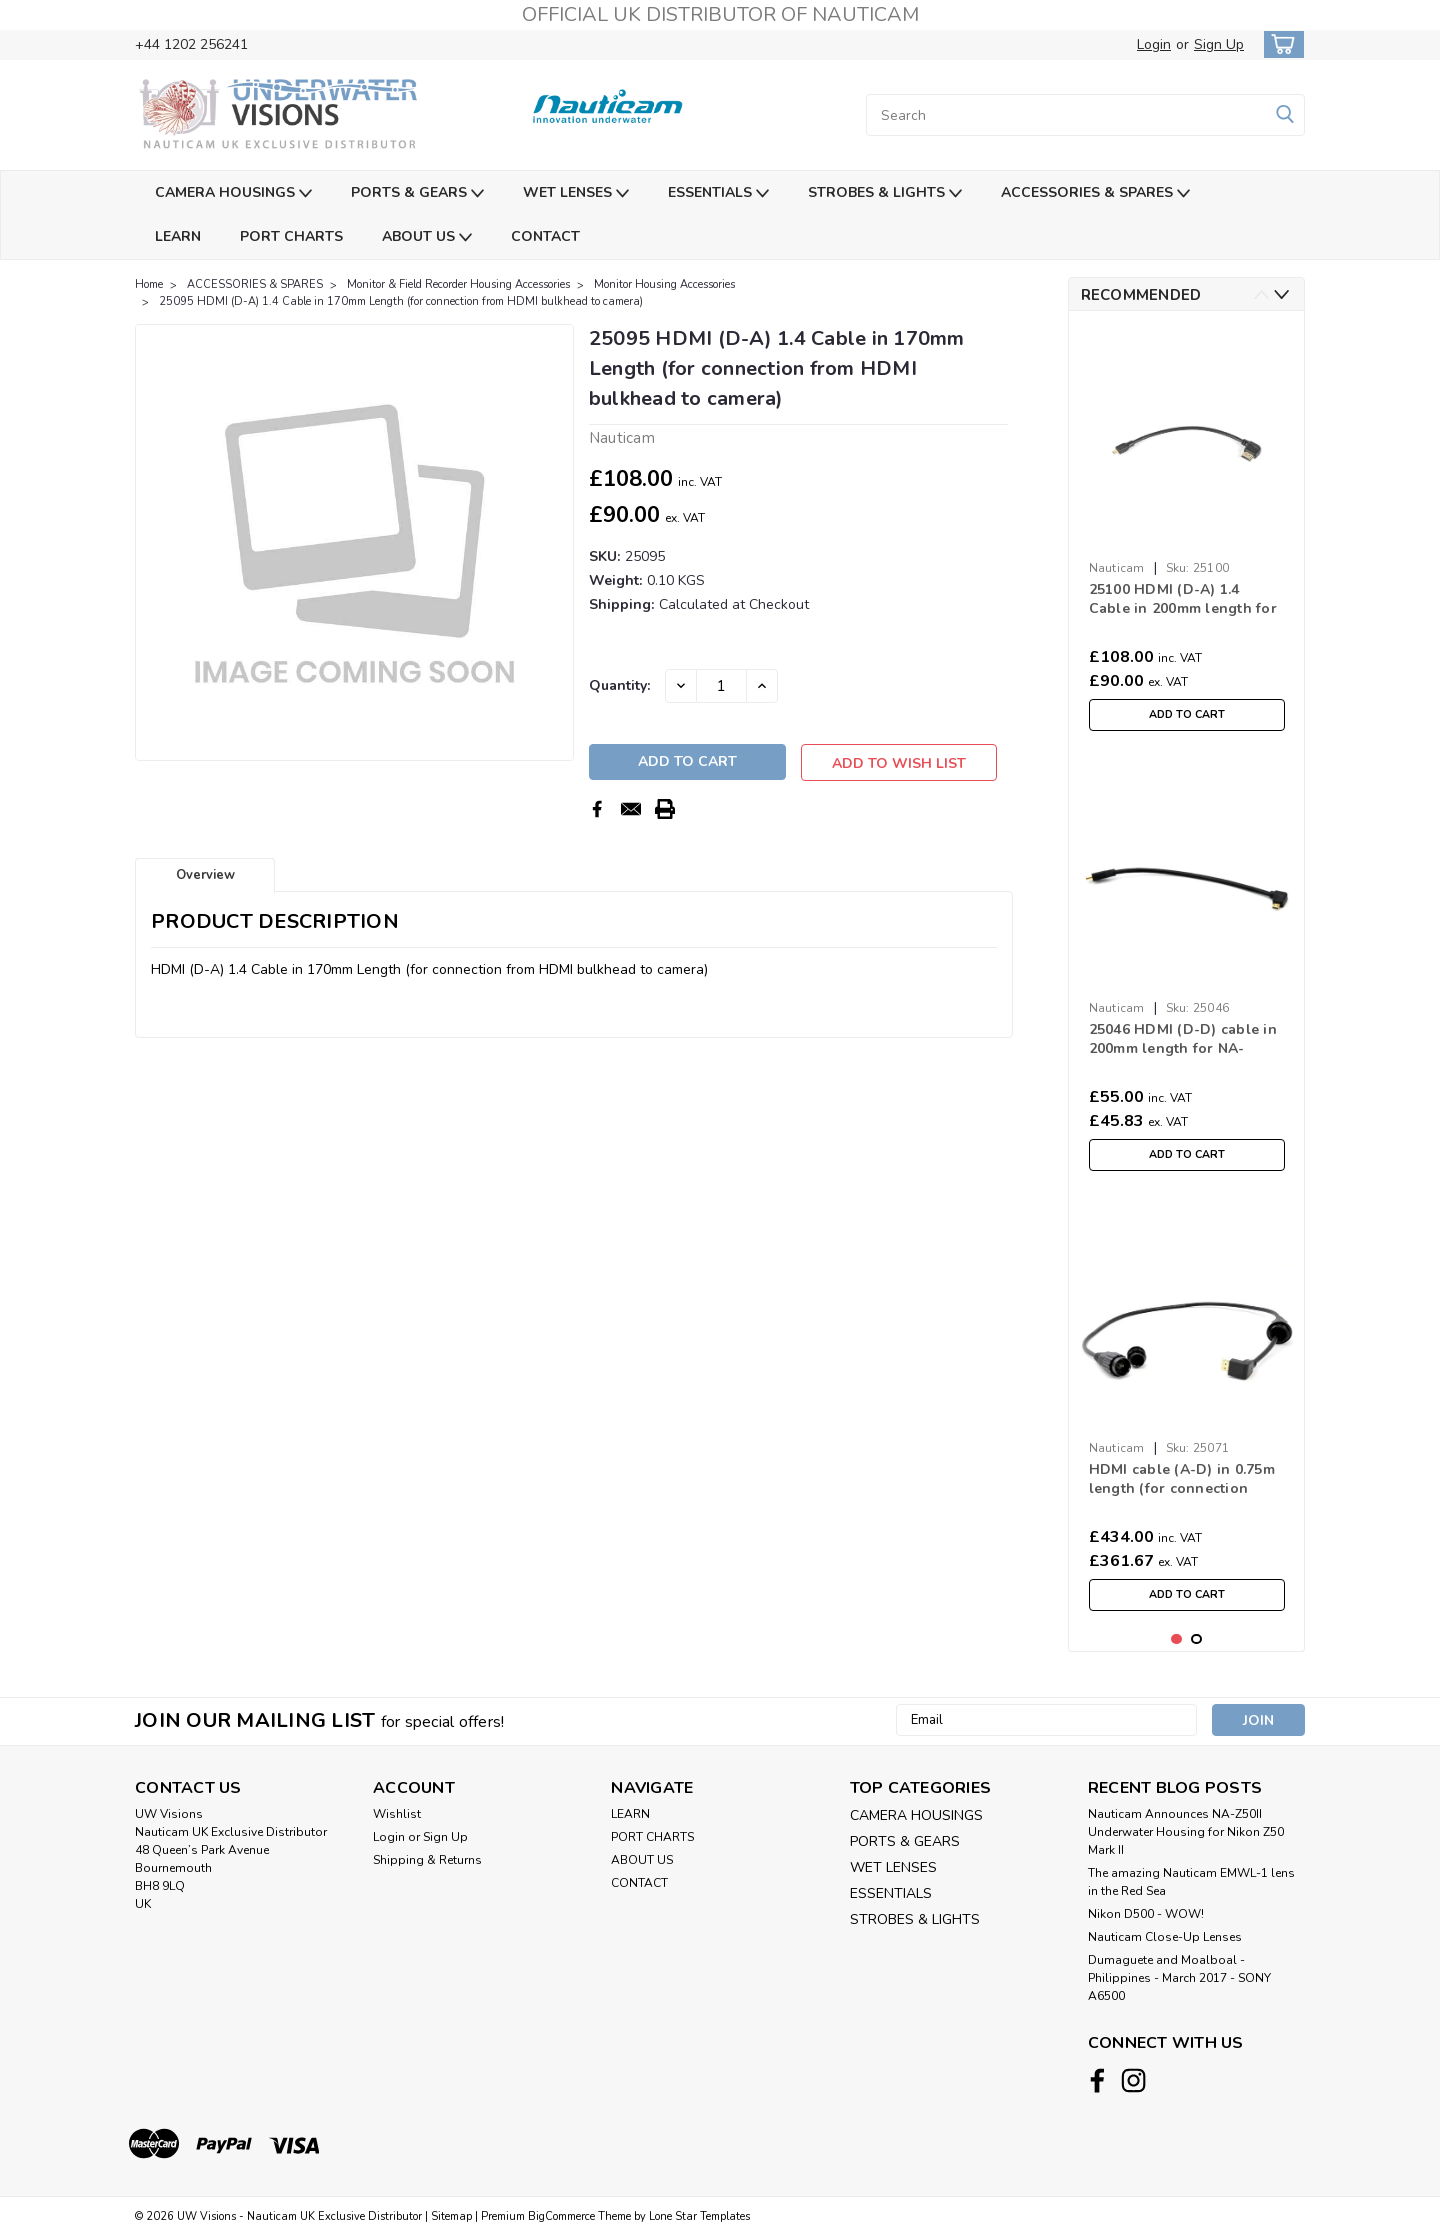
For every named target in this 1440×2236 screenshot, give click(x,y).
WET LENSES (576, 193)
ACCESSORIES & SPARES (1095, 193)
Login (1154, 44)
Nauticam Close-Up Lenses (1165, 1937)
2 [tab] (1196, 1639)
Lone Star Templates (699, 2216)
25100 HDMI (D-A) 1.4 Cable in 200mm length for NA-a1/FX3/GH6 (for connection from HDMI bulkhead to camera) (1183, 600)
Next (1281, 294)
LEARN (178, 236)
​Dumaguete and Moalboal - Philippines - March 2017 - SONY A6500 (1179, 1978)
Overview (205, 880)
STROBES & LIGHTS (885, 193)
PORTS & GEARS (417, 193)
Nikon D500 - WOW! (1146, 1914)
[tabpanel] (1187, 533)
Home (149, 284)
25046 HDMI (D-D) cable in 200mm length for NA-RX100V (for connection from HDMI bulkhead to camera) (1183, 1040)
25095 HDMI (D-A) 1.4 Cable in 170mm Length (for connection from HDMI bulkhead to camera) (401, 301)
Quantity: (619, 685)
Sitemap (451, 2216)
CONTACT (545, 236)
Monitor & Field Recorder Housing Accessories (458, 284)
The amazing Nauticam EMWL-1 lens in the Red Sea (1191, 1882)
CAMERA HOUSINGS (233, 193)
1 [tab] (1176, 1639)
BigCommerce (561, 2216)
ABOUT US (427, 237)
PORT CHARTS (291, 236)
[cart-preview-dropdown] (1279, 44)
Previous (1261, 294)
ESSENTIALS (718, 193)
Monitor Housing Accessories (664, 284)
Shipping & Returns (427, 1860)
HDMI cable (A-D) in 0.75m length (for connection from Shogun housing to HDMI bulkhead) (1182, 1480)
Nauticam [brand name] (1117, 568)
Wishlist (397, 1814)
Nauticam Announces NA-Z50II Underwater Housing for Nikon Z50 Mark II (1186, 1832)
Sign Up (1219, 44)
